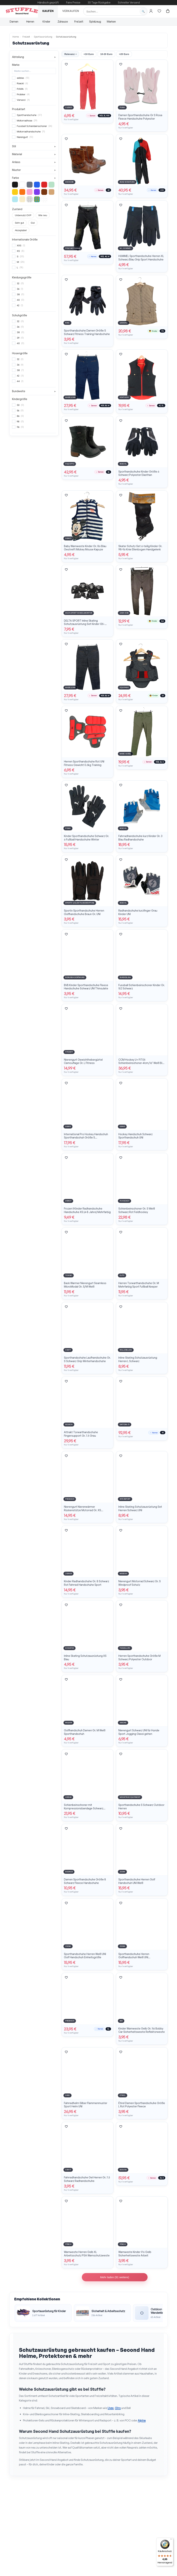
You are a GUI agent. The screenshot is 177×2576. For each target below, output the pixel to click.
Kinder (46, 21)
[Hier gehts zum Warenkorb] (167, 11)
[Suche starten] (143, 11)
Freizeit (78, 21)
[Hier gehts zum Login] (150, 11)
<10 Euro (89, 54)
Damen (14, 21)
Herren (30, 21)
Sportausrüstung (43, 36)
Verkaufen (70, 11)
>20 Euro (124, 54)
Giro (118, 2408)
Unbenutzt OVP (23, 215)
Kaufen (48, 11)
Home (15, 36)
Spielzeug (95, 21)
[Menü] (171, 2540)
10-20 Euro (106, 54)
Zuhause (63, 21)
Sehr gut (19, 222)
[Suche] (115, 11)
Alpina (142, 2420)
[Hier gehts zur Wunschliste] (159, 11)
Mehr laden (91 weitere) (114, 2277)
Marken (111, 21)
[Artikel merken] (66, 64)
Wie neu (42, 215)
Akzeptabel (20, 230)
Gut (33, 222)
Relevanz (70, 54)
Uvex (111, 2408)
